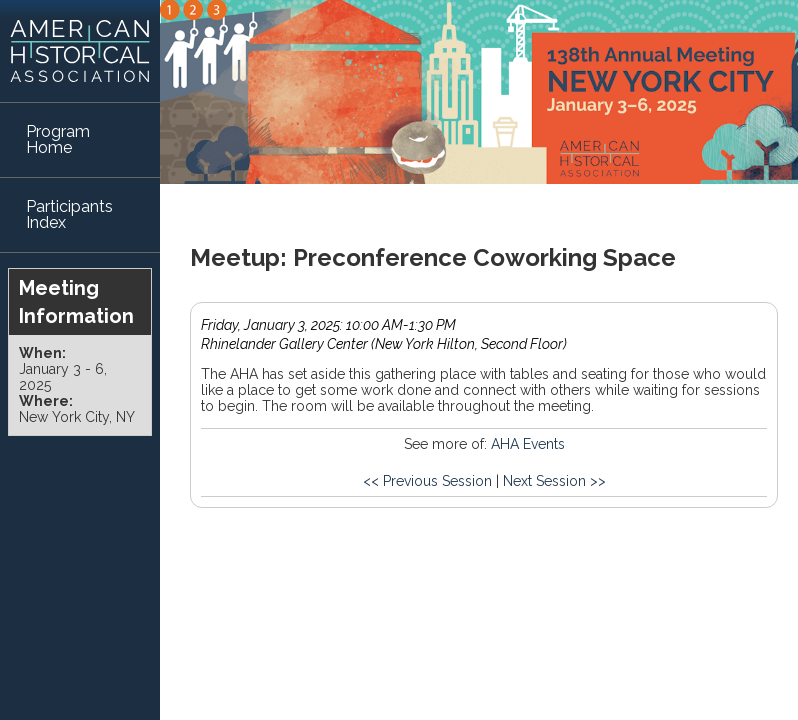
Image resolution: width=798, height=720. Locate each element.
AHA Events (528, 444)
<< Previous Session (427, 481)
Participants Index (69, 214)
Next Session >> (554, 481)
